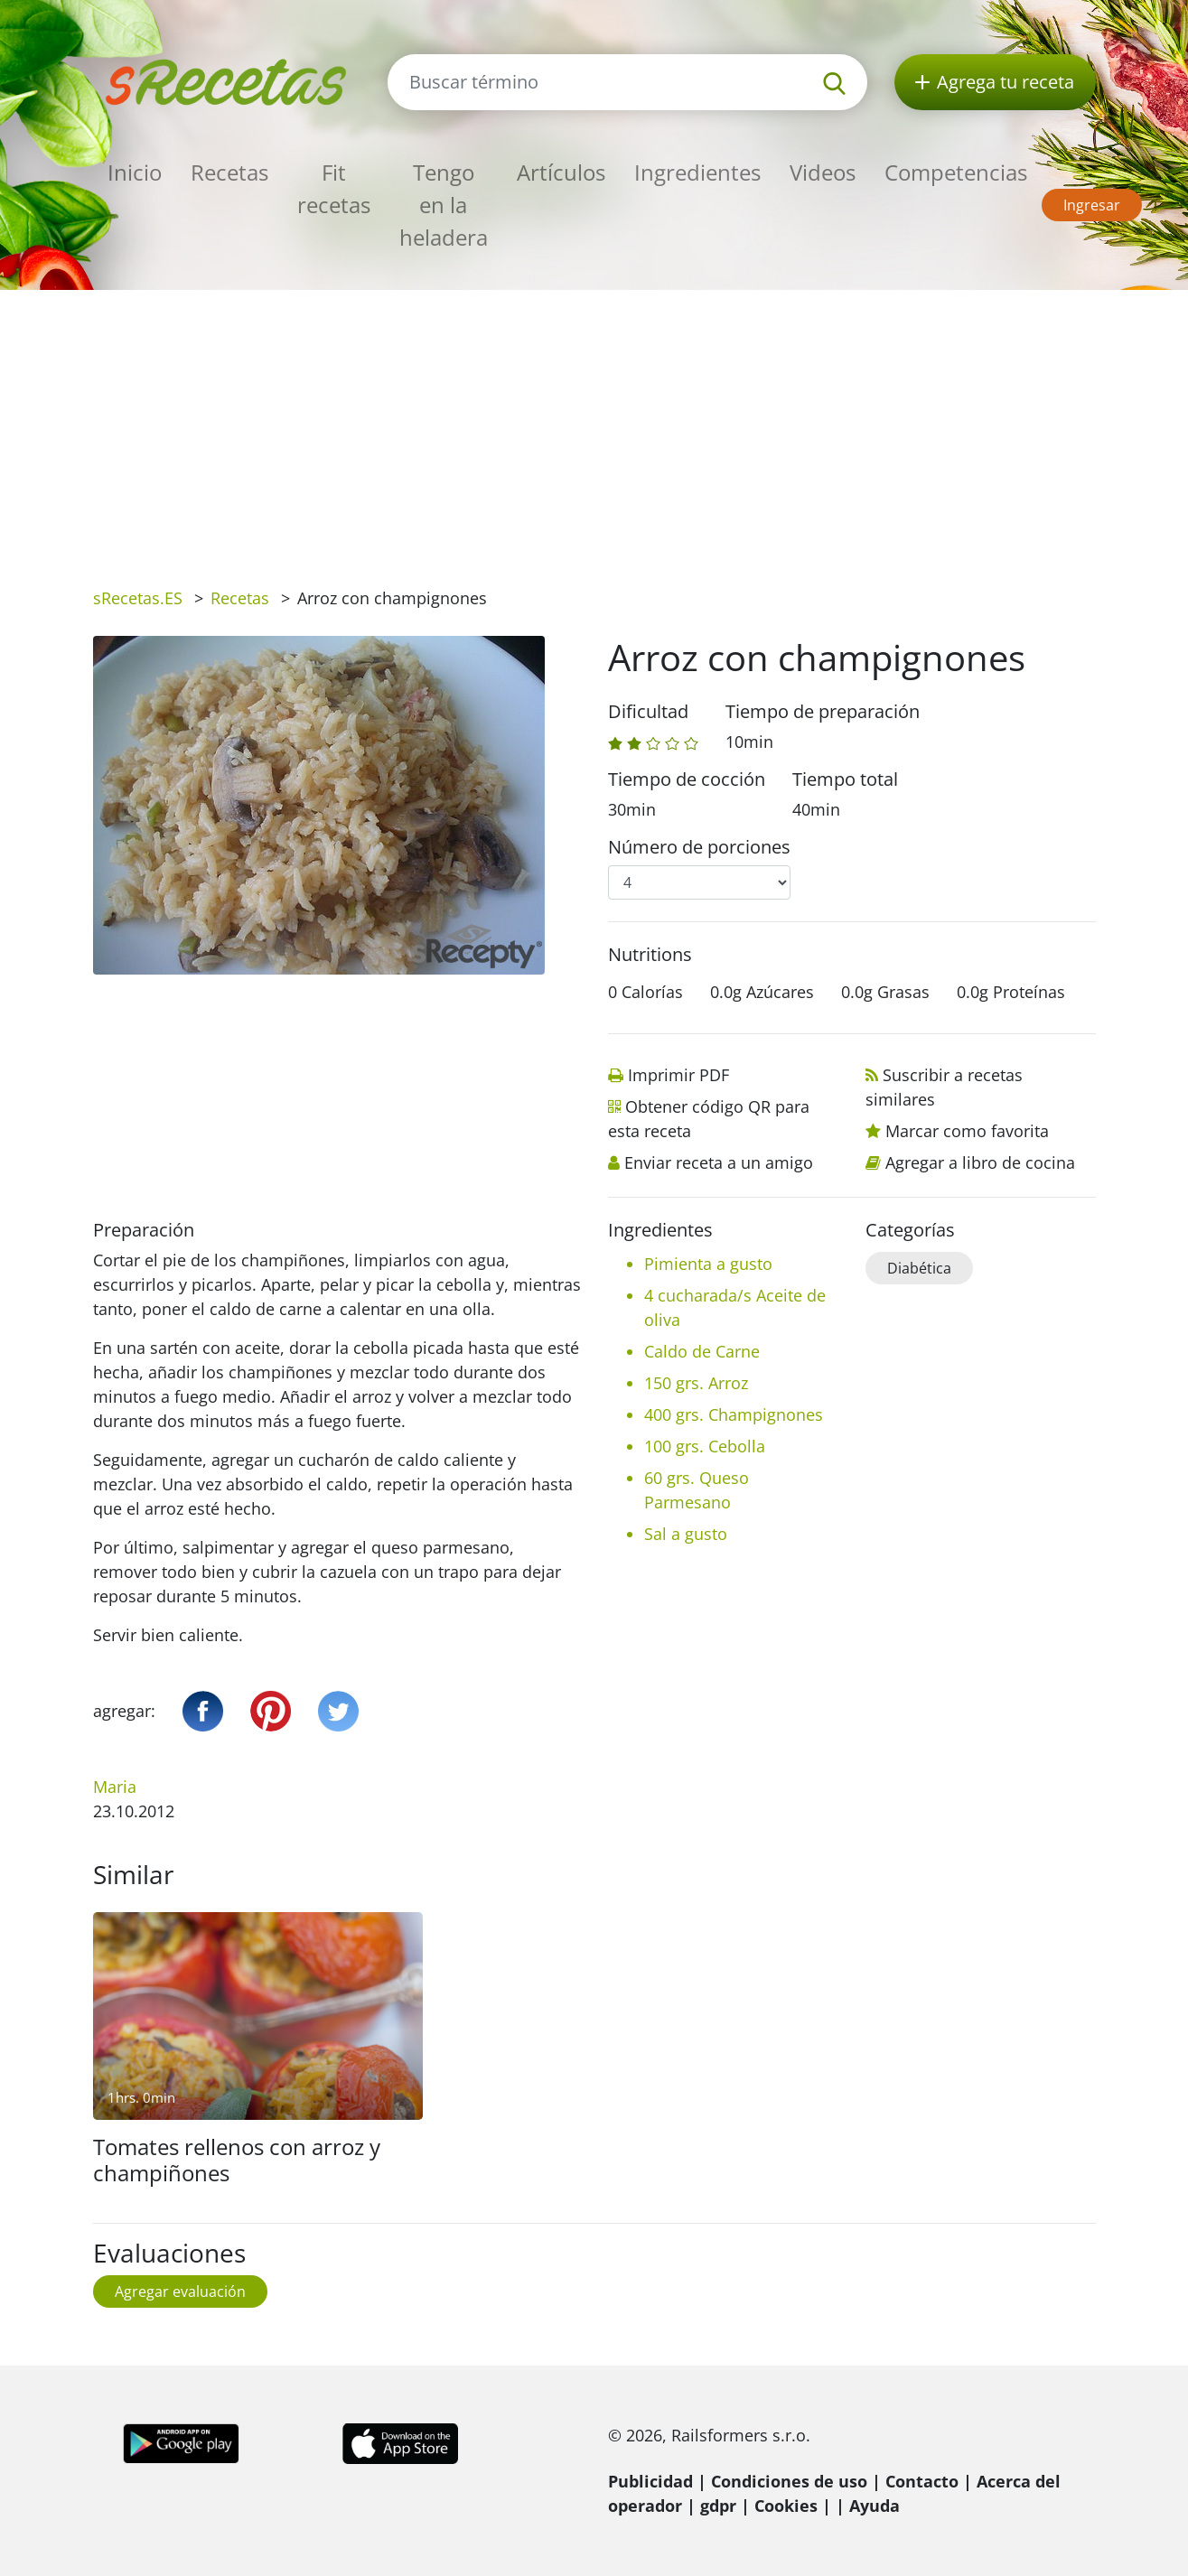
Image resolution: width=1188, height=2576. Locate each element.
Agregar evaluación (180, 2291)
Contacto (922, 2481)
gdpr (718, 2505)
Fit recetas (333, 188)
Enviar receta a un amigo (718, 1162)
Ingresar (1091, 205)
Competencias (955, 172)
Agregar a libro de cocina (980, 1162)
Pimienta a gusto (708, 1263)
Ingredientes (697, 172)
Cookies (786, 2505)
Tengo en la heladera (443, 204)
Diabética (919, 1268)
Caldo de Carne (702, 1351)
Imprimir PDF (678, 1075)
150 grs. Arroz (696, 1383)
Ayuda (874, 2505)
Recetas (229, 172)
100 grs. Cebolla (704, 1446)
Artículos (561, 172)
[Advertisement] (594, 425)
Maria (114, 1786)
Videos (823, 172)
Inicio (135, 172)
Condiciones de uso (789, 2481)
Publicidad (650, 2481)
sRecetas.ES (137, 598)
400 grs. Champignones (733, 1414)
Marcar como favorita (967, 1131)
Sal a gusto (685, 1534)
